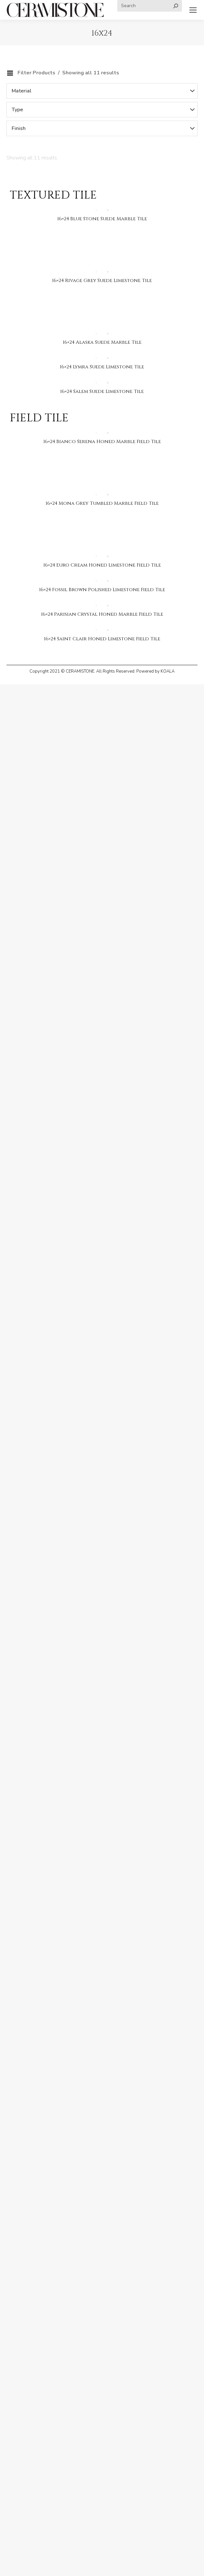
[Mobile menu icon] (193, 10)
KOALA (168, 671)
